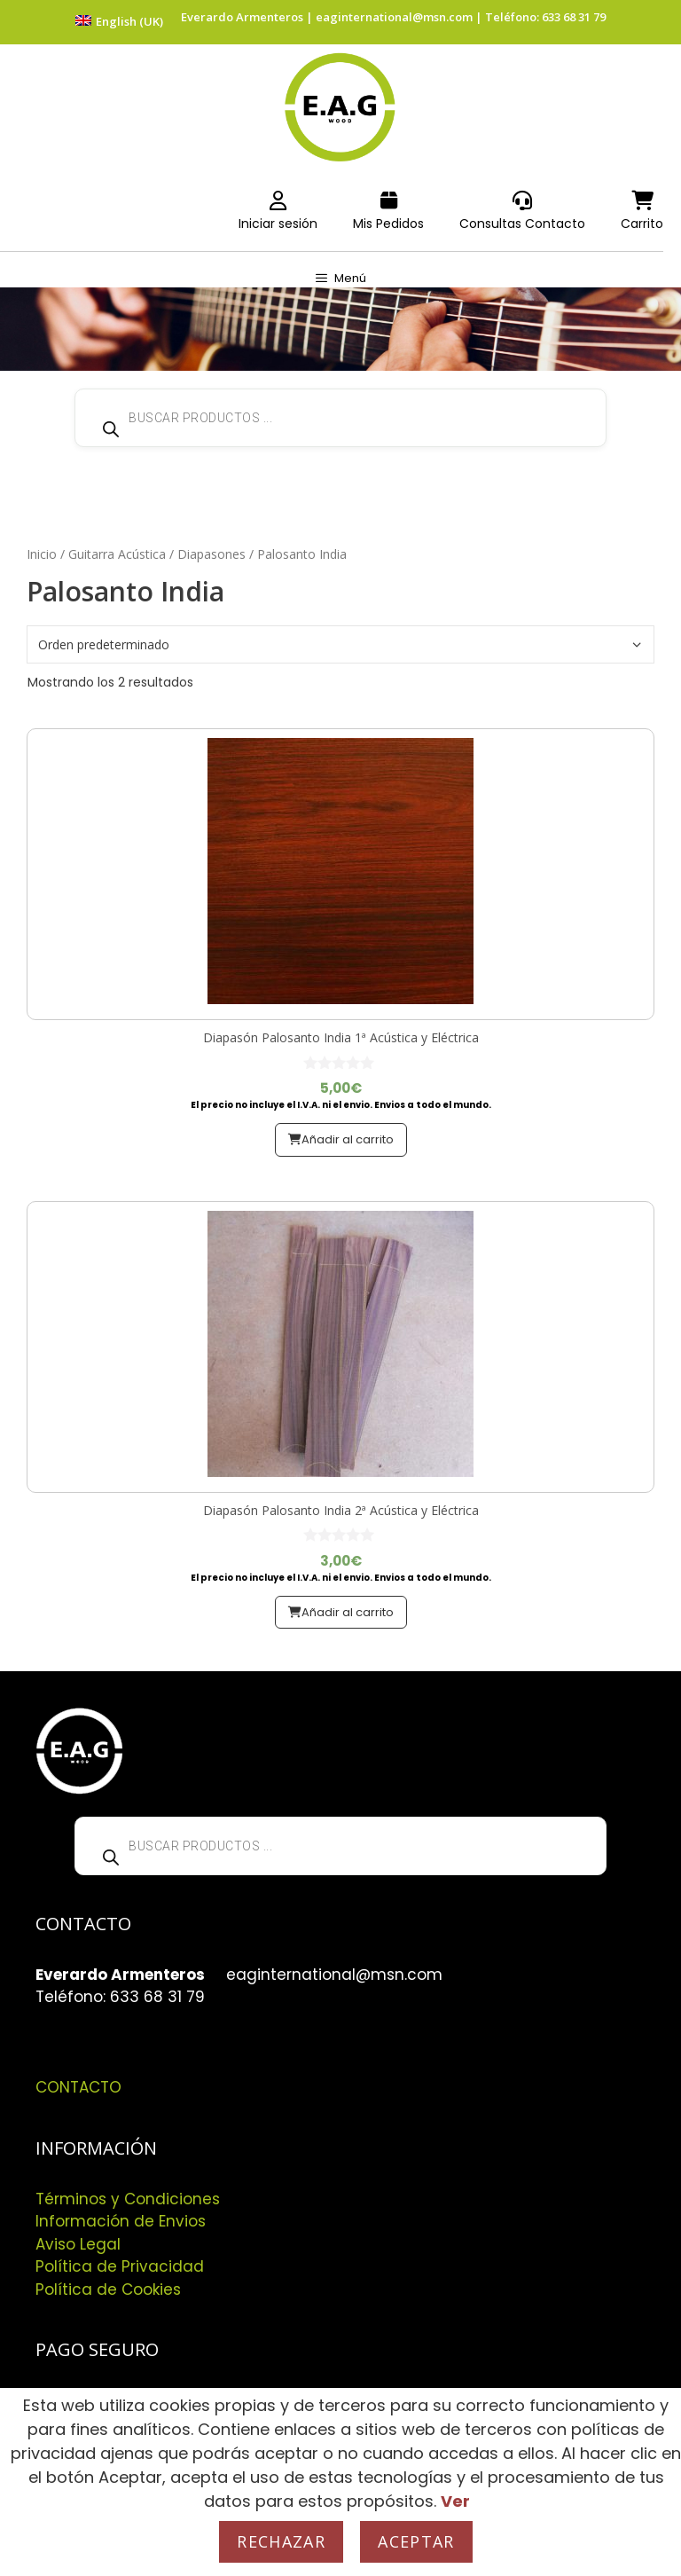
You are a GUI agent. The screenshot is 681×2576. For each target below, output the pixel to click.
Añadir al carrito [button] (347, 1139)
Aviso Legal (78, 2244)
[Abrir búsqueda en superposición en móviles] (340, 418)
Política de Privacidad (119, 2266)
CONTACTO (78, 2087)
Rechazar (281, 2541)
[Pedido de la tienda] (340, 644)
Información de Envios (120, 2221)
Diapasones (211, 554)
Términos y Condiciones (127, 2199)
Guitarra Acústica (117, 554)
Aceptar (416, 2541)
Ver (455, 2501)
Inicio (42, 554)
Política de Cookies (108, 2289)
